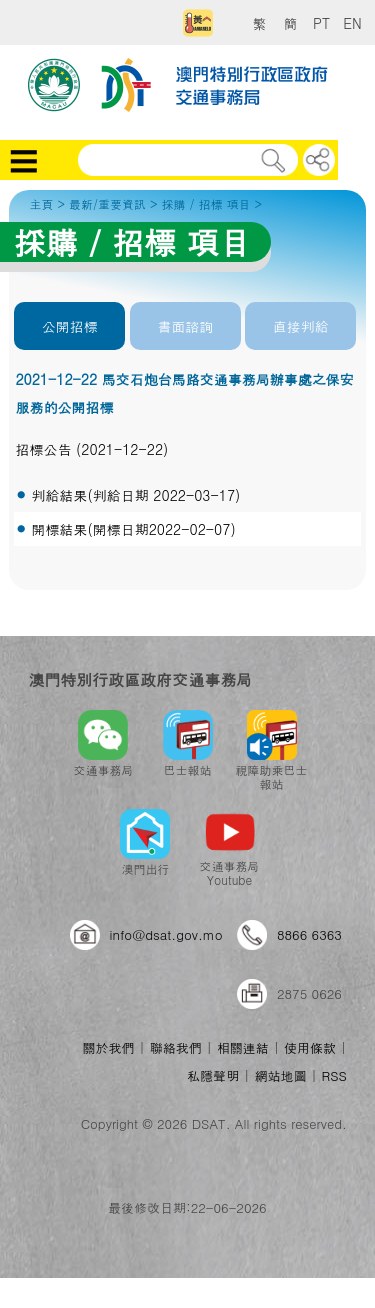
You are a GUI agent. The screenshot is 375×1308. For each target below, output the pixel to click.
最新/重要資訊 (107, 203)
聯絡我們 (176, 1047)
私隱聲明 (213, 1075)
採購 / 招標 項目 (205, 203)
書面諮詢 (185, 326)
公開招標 (70, 326)
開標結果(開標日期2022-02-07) (133, 529)
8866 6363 (309, 934)
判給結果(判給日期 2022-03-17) (135, 495)
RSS (334, 1075)
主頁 (41, 203)
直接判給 (301, 326)
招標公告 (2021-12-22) (91, 449)
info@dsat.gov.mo (166, 934)
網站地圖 (280, 1075)
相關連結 (243, 1047)
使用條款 (310, 1047)
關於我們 (108, 1047)
